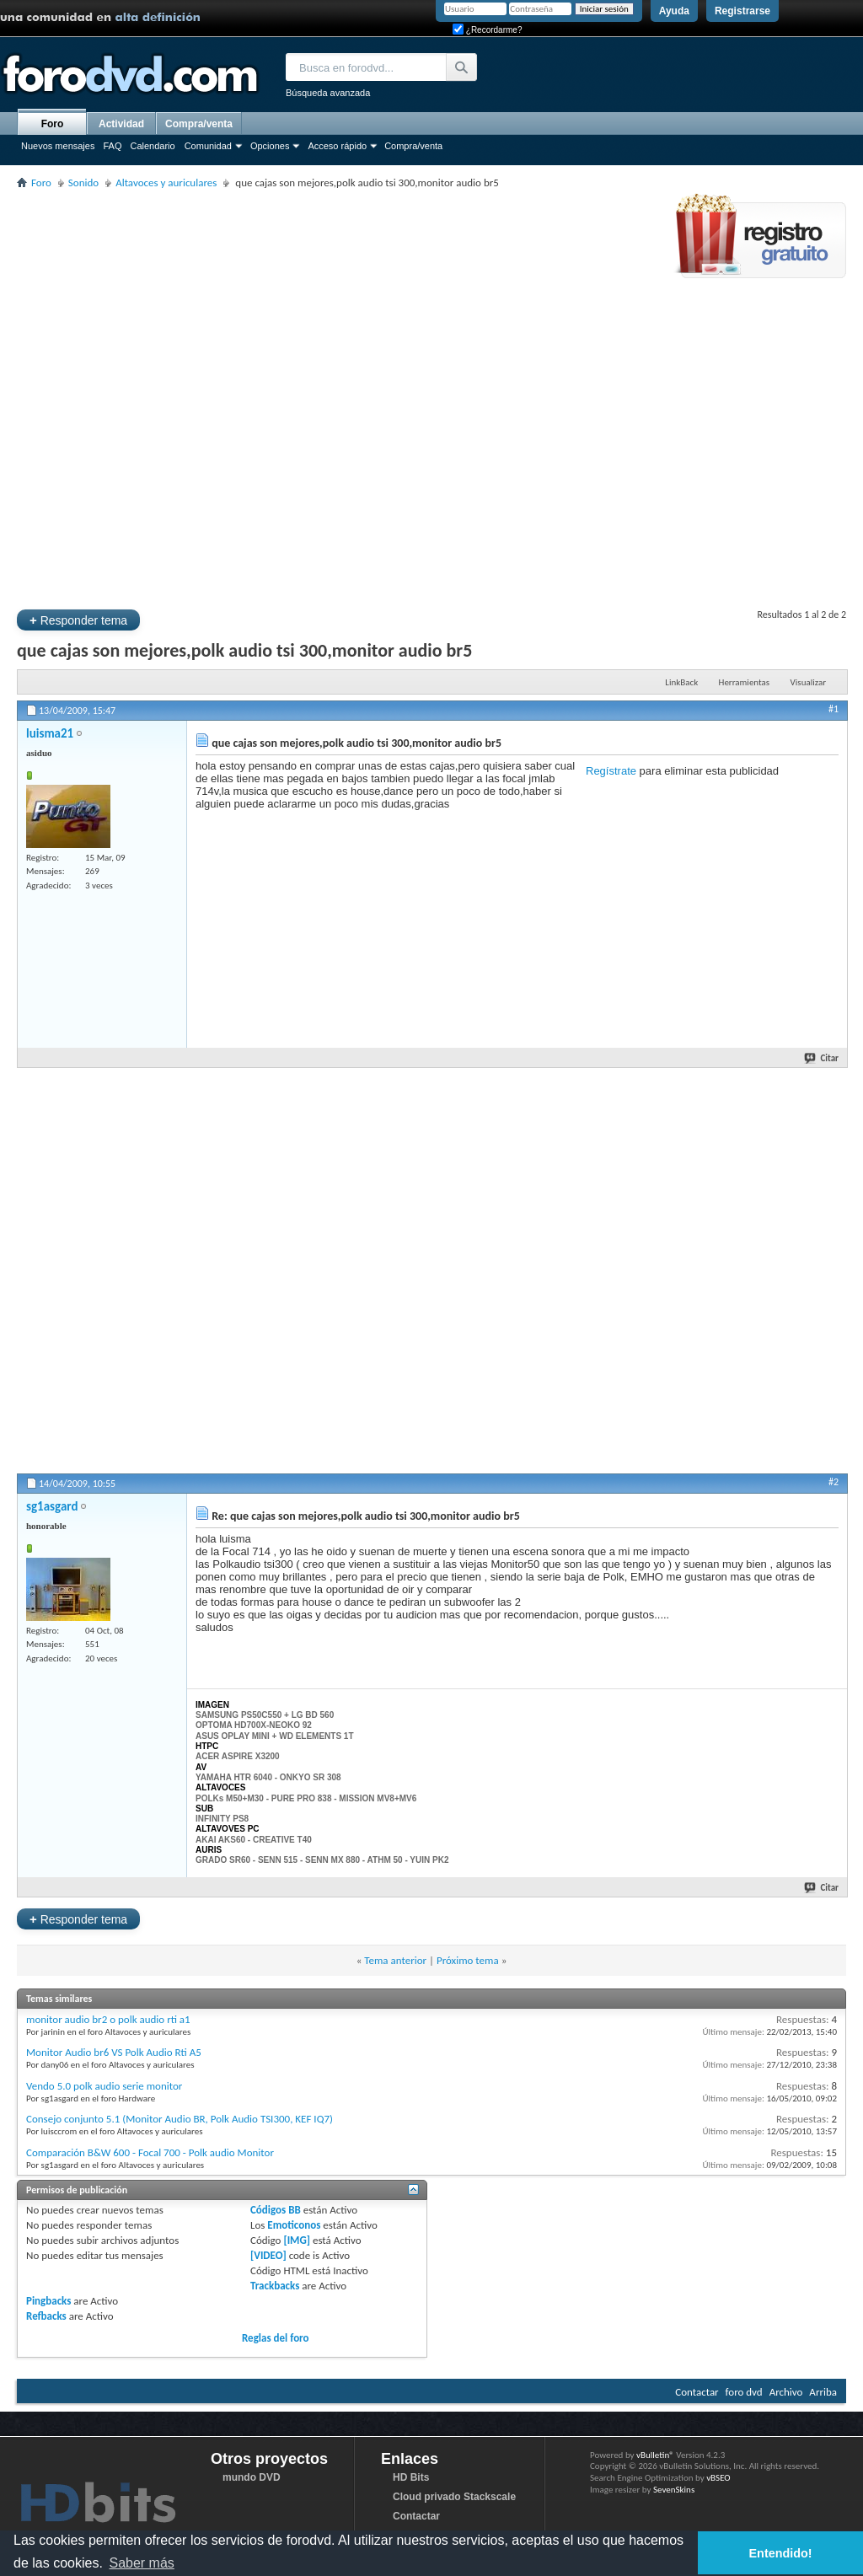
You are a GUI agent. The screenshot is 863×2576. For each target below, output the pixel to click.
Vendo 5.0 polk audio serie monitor (104, 2086)
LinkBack (681, 682)
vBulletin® (655, 2455)
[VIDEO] (268, 2255)
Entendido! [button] (780, 2553)
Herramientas (744, 682)
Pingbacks (48, 2300)
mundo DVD (251, 2477)
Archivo (786, 2391)
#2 (833, 1482)
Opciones (269, 146)
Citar (822, 1058)
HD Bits (411, 2477)
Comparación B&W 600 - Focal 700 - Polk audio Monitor (150, 2152)
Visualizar (808, 682)
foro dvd (744, 2391)
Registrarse (742, 11)
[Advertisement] (193, 396)
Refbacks (46, 2316)
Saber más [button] (141, 2563)
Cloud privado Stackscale (454, 2497)
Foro (52, 124)
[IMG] (296, 2240)
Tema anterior (395, 1960)
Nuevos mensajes (57, 146)
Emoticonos (293, 2225)
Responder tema (78, 620)
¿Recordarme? (487, 30)
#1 (833, 709)
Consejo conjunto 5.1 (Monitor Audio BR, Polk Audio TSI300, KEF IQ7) (179, 2118)
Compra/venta (413, 146)
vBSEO (718, 2477)
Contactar (696, 2391)
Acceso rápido (337, 146)
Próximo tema (468, 1960)
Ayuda (674, 11)
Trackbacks (274, 2285)
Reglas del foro (275, 2338)
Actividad (121, 124)
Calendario (152, 146)
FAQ (112, 146)
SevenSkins (673, 2489)
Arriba (823, 2391)
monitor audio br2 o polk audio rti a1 (108, 2019)
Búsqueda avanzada (328, 93)
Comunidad (208, 146)
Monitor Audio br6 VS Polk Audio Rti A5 (113, 2052)
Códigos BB (275, 2209)
